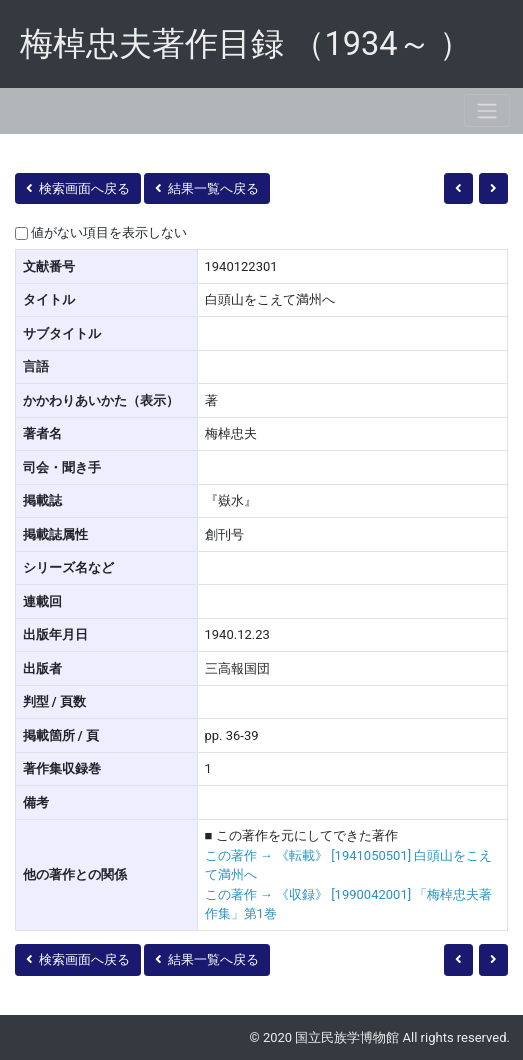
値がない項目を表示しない (109, 232)
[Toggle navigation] (487, 110)
